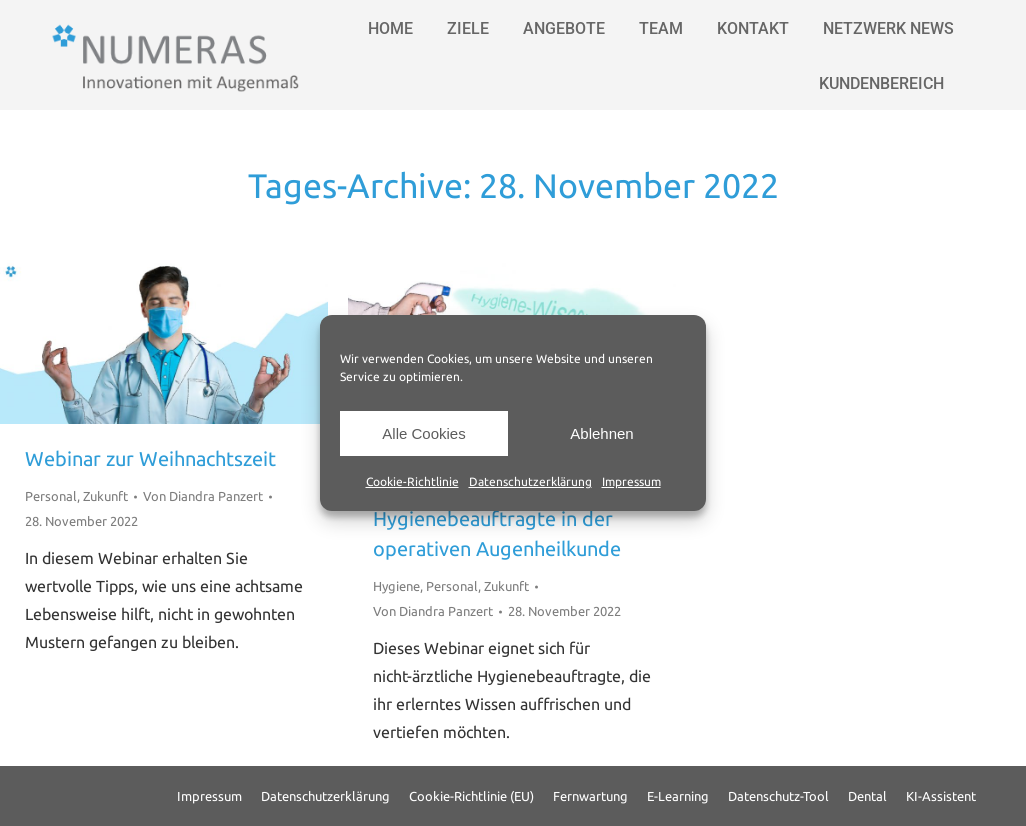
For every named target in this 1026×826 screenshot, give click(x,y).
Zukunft (105, 496)
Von (203, 496)
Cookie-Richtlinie (412, 481)
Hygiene (396, 586)
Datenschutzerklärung (530, 481)
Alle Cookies (423, 433)
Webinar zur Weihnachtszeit (150, 458)
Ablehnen (601, 433)
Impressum (631, 481)
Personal (51, 496)
